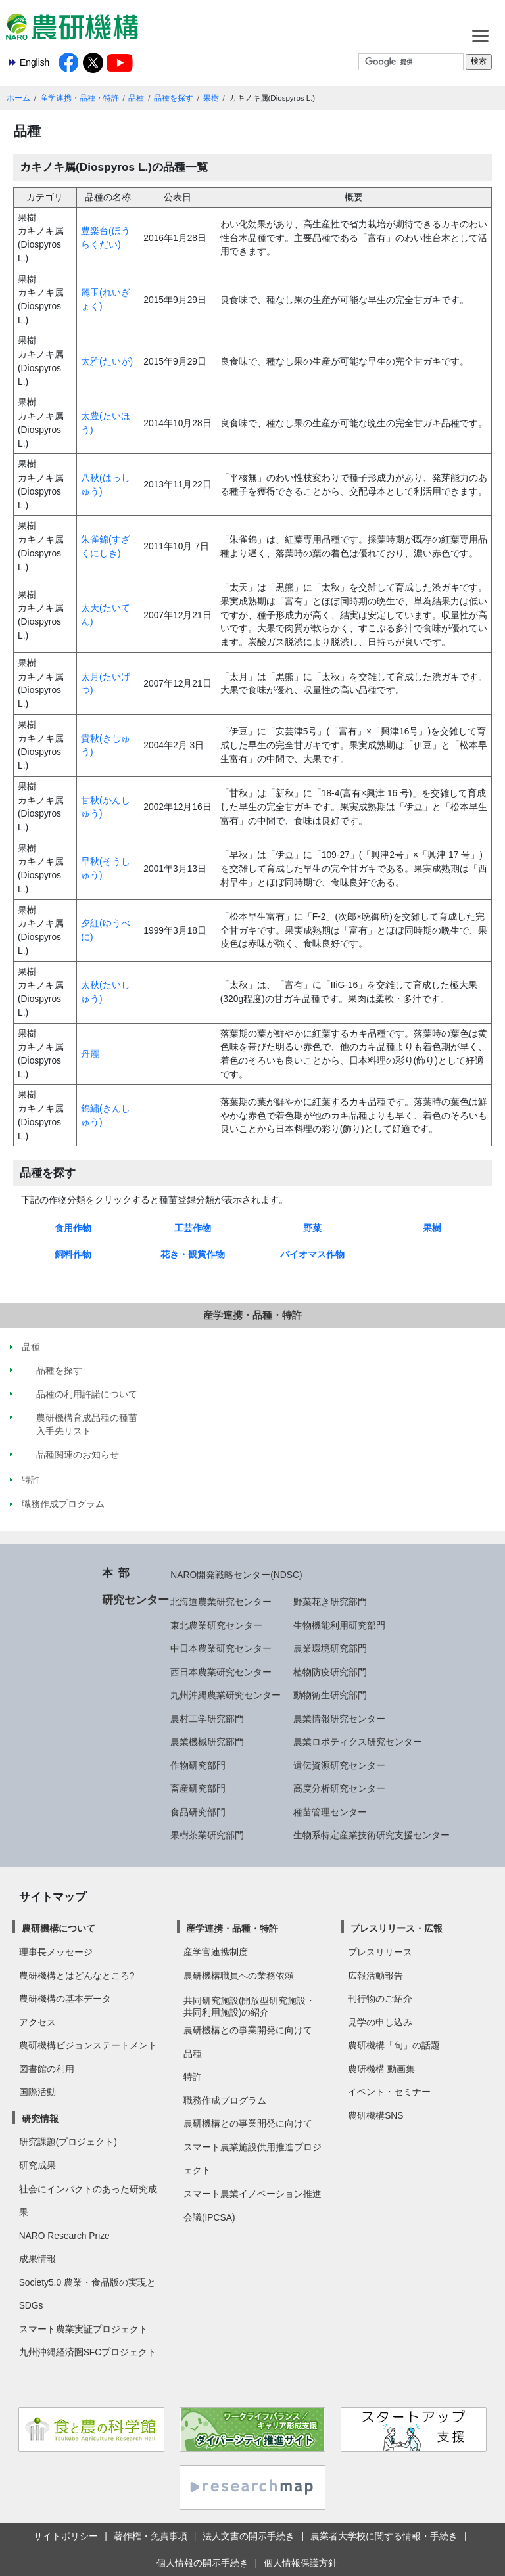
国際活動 (37, 2092)
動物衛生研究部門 (330, 1695)
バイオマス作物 (312, 1254)
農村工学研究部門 (207, 1718)
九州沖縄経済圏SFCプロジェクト (88, 2352)
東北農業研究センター (216, 1625)
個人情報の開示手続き (202, 2563)
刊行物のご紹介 (380, 1998)
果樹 (211, 98)
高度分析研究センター (339, 1788)
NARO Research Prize (64, 2235)
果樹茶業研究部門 (207, 1835)
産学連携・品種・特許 (79, 98)
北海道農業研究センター (221, 1601)
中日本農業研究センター (221, 1648)
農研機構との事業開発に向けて (247, 2030)
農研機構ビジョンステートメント (88, 2045)
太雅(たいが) (107, 361)
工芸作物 (192, 1228)
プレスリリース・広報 (396, 1928)
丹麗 (90, 1054)
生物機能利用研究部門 (339, 1625)
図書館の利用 (46, 2069)
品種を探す (173, 98)
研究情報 (40, 2118)
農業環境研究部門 (330, 1648)
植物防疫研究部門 (330, 1672)
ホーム (18, 98)
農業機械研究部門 (207, 1741)
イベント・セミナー (389, 2092)
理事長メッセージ (56, 1952)
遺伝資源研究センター (339, 1765)
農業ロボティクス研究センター (357, 1741)
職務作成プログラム (224, 2100)
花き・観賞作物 (192, 1254)
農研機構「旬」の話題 (394, 2045)
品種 (136, 98)
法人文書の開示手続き (249, 2536)
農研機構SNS (375, 2115)
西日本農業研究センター (221, 1672)
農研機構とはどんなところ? (77, 1975)
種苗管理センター (330, 1812)
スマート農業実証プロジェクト (83, 2329)
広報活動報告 (375, 1975)
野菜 (312, 1228)
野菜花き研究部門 (330, 1601)
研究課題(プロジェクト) (68, 2141)
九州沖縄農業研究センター (225, 1695)
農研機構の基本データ (65, 1998)
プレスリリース (380, 1952)
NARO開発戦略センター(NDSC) (236, 1575)
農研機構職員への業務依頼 (238, 1975)
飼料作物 (73, 1254)
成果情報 (37, 2258)
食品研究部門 (198, 1812)
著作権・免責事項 (150, 2536)
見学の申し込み (380, 2022)
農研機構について (58, 1928)
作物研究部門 (198, 1765)
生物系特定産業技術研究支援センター (371, 1835)
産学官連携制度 (215, 1952)
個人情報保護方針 (300, 2563)
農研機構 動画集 (381, 2069)
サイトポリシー (66, 2536)
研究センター (135, 1599)
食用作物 (73, 1228)
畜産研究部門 (198, 1788)
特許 (192, 2076)
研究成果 (37, 2165)
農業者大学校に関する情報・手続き (384, 2536)
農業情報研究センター (339, 1718)
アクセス (37, 2022)
